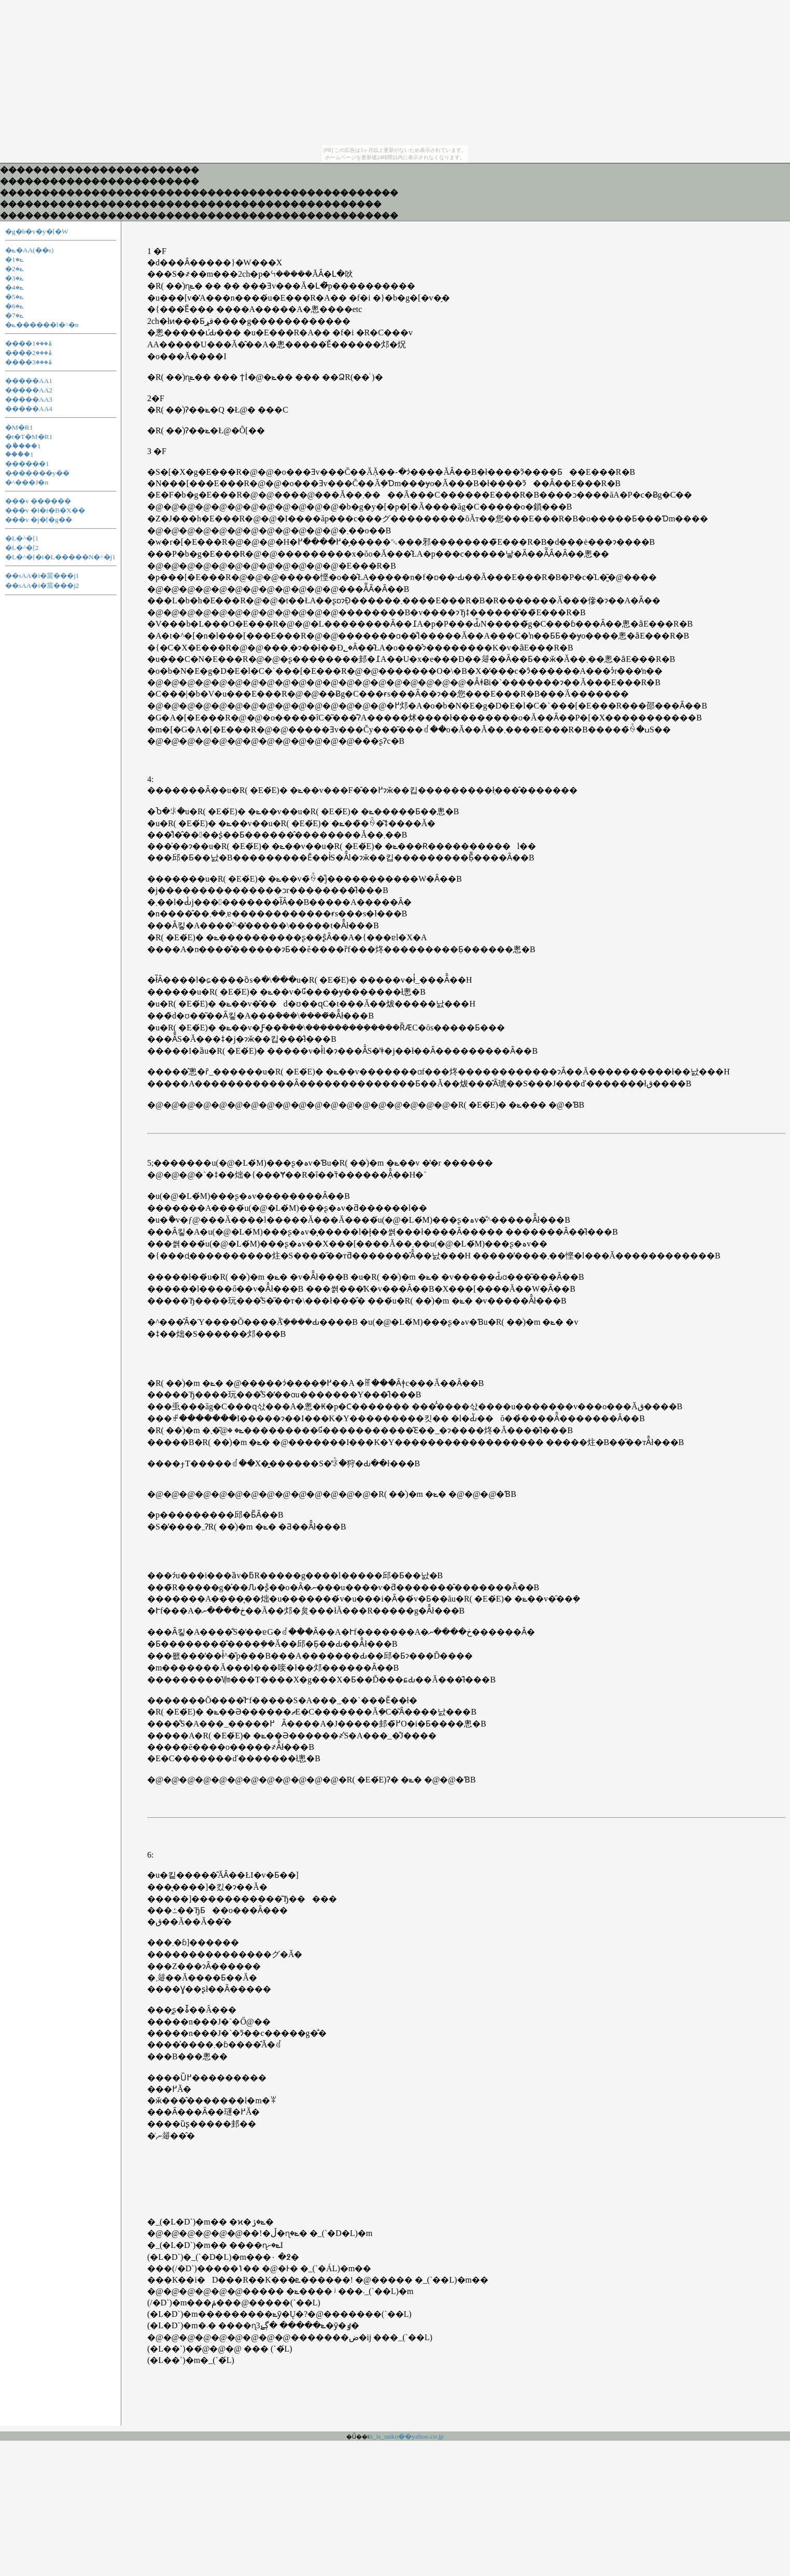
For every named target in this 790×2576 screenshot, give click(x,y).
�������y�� (37, 473)
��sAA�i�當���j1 (42, 575)
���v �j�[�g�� (38, 519)
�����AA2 (28, 390)
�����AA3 (28, 399)
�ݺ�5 (14, 297)
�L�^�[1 (22, 538)
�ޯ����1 (23, 446)
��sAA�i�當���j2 (42, 585)
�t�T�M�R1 (28, 437)
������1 (27, 464)
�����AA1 (28, 381)
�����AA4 (28, 409)
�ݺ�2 (14, 269)
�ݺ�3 (14, 278)
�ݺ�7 (14, 315)
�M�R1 (19, 427)
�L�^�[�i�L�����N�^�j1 (60, 557)
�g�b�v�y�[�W (36, 231)
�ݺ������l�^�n (42, 325)
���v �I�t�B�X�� (45, 510)
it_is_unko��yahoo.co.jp (406, 2436)
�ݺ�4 (14, 287)
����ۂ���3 (28, 362)
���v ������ (38, 501)
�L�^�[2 (22, 547)
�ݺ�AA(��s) (29, 250)
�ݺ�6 (14, 306)
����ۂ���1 (28, 343)
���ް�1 (19, 454)
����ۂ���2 (28, 353)
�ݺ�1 (14, 259)
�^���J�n (26, 482)
